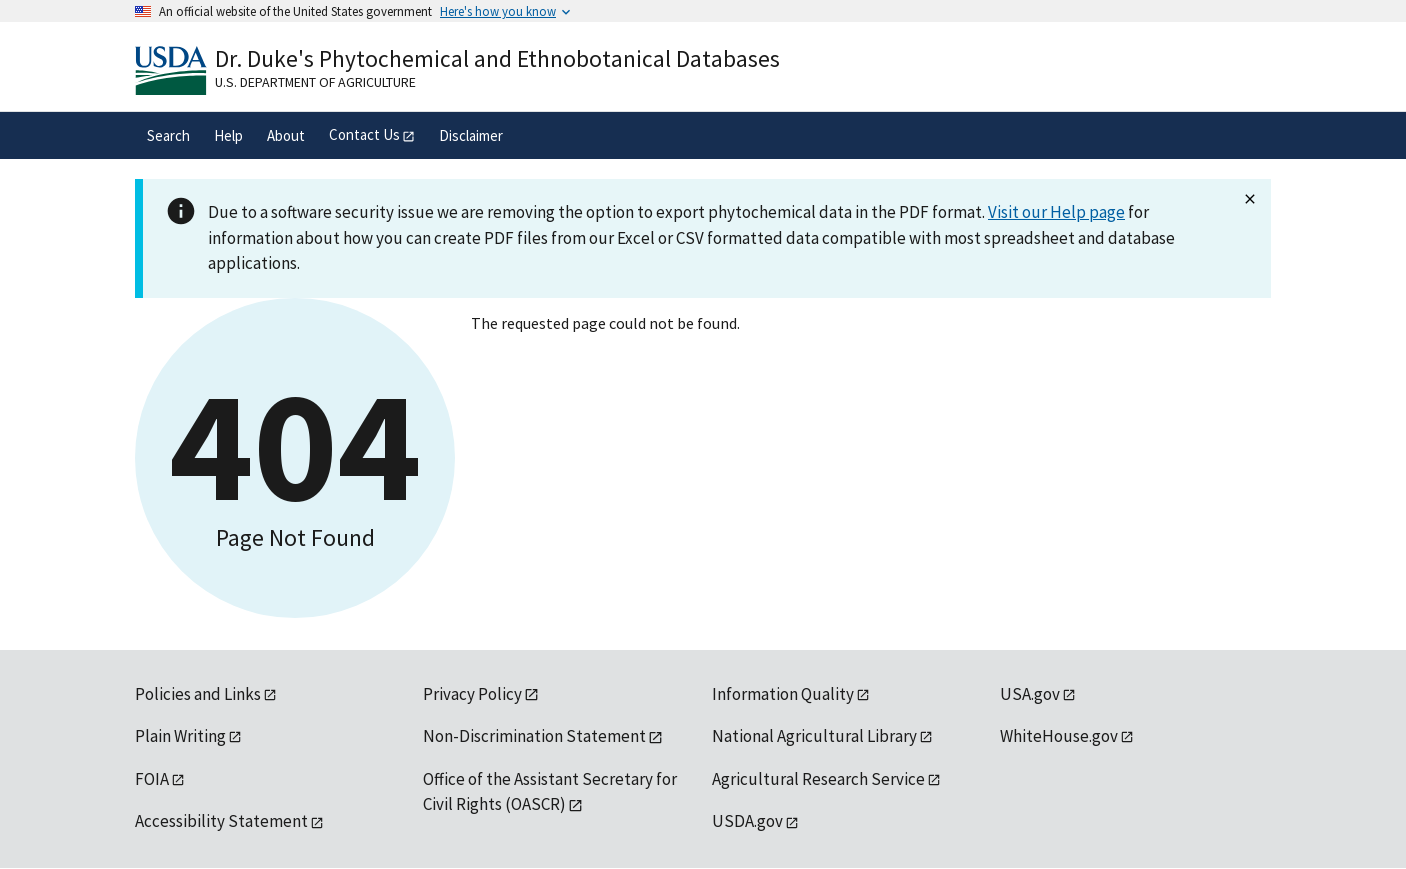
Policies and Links (198, 694)
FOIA (152, 779)
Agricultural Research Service (818, 779)
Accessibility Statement (221, 821)
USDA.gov (747, 821)
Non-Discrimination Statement (534, 736)
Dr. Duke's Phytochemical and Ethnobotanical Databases (497, 58)
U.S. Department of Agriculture (315, 82)
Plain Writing (180, 736)
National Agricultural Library (814, 736)
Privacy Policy (472, 694)
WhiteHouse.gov (1059, 736)
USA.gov (1030, 694)
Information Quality (783, 694)
